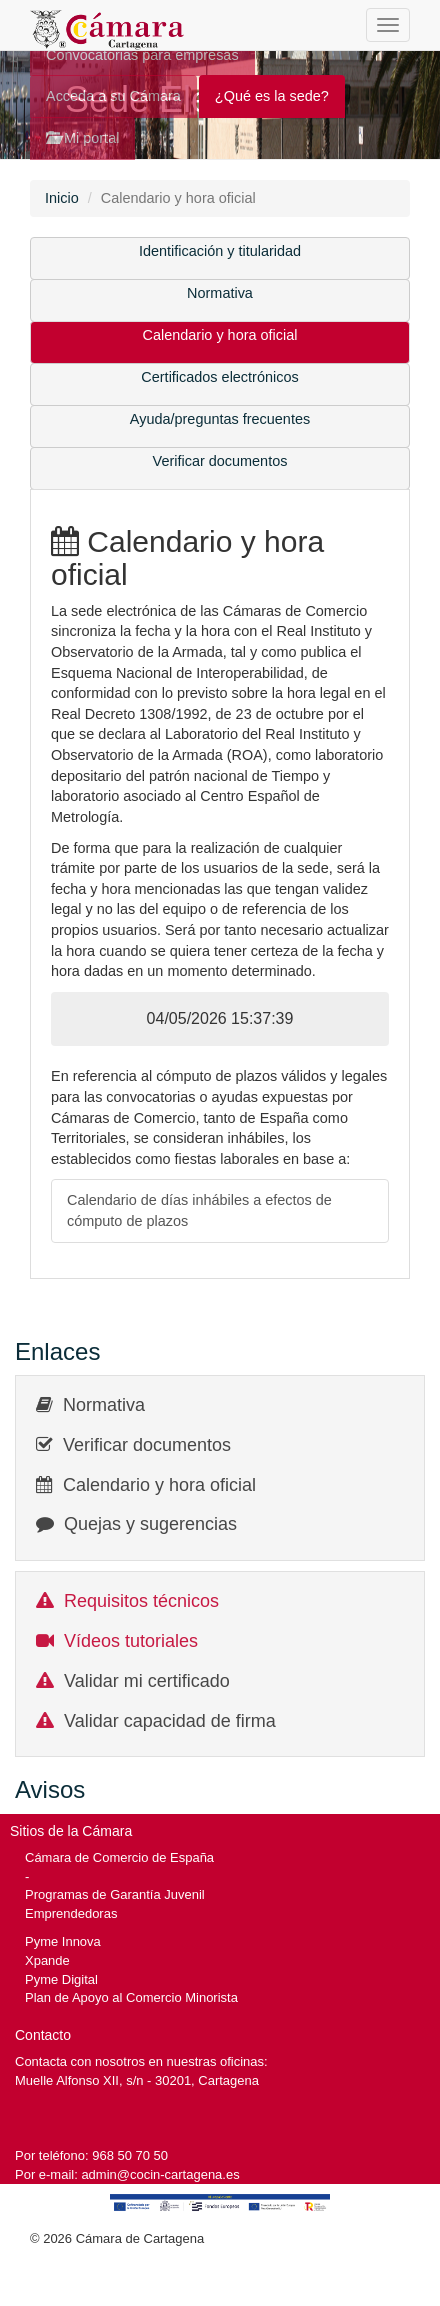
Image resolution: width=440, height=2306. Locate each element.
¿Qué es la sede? (272, 96)
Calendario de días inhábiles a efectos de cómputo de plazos (199, 1210)
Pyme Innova (63, 1941)
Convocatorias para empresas (142, 55)
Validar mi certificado (147, 1681)
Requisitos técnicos (141, 1601)
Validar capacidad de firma (170, 1721)
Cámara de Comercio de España (119, 1857)
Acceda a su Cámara (113, 96)
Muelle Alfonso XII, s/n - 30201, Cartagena (137, 2080)
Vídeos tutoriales (131, 1641)
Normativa (220, 293)
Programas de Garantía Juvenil (115, 1894)
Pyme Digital (61, 1979)
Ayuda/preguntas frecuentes (220, 419)
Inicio (62, 198)
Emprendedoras (71, 1913)
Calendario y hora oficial (220, 335)
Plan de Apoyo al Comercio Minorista (131, 1997)
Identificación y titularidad (220, 251)
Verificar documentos (220, 461)
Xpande (47, 1960)
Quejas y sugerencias (150, 1524)
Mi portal (82, 138)
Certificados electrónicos (219, 377)
